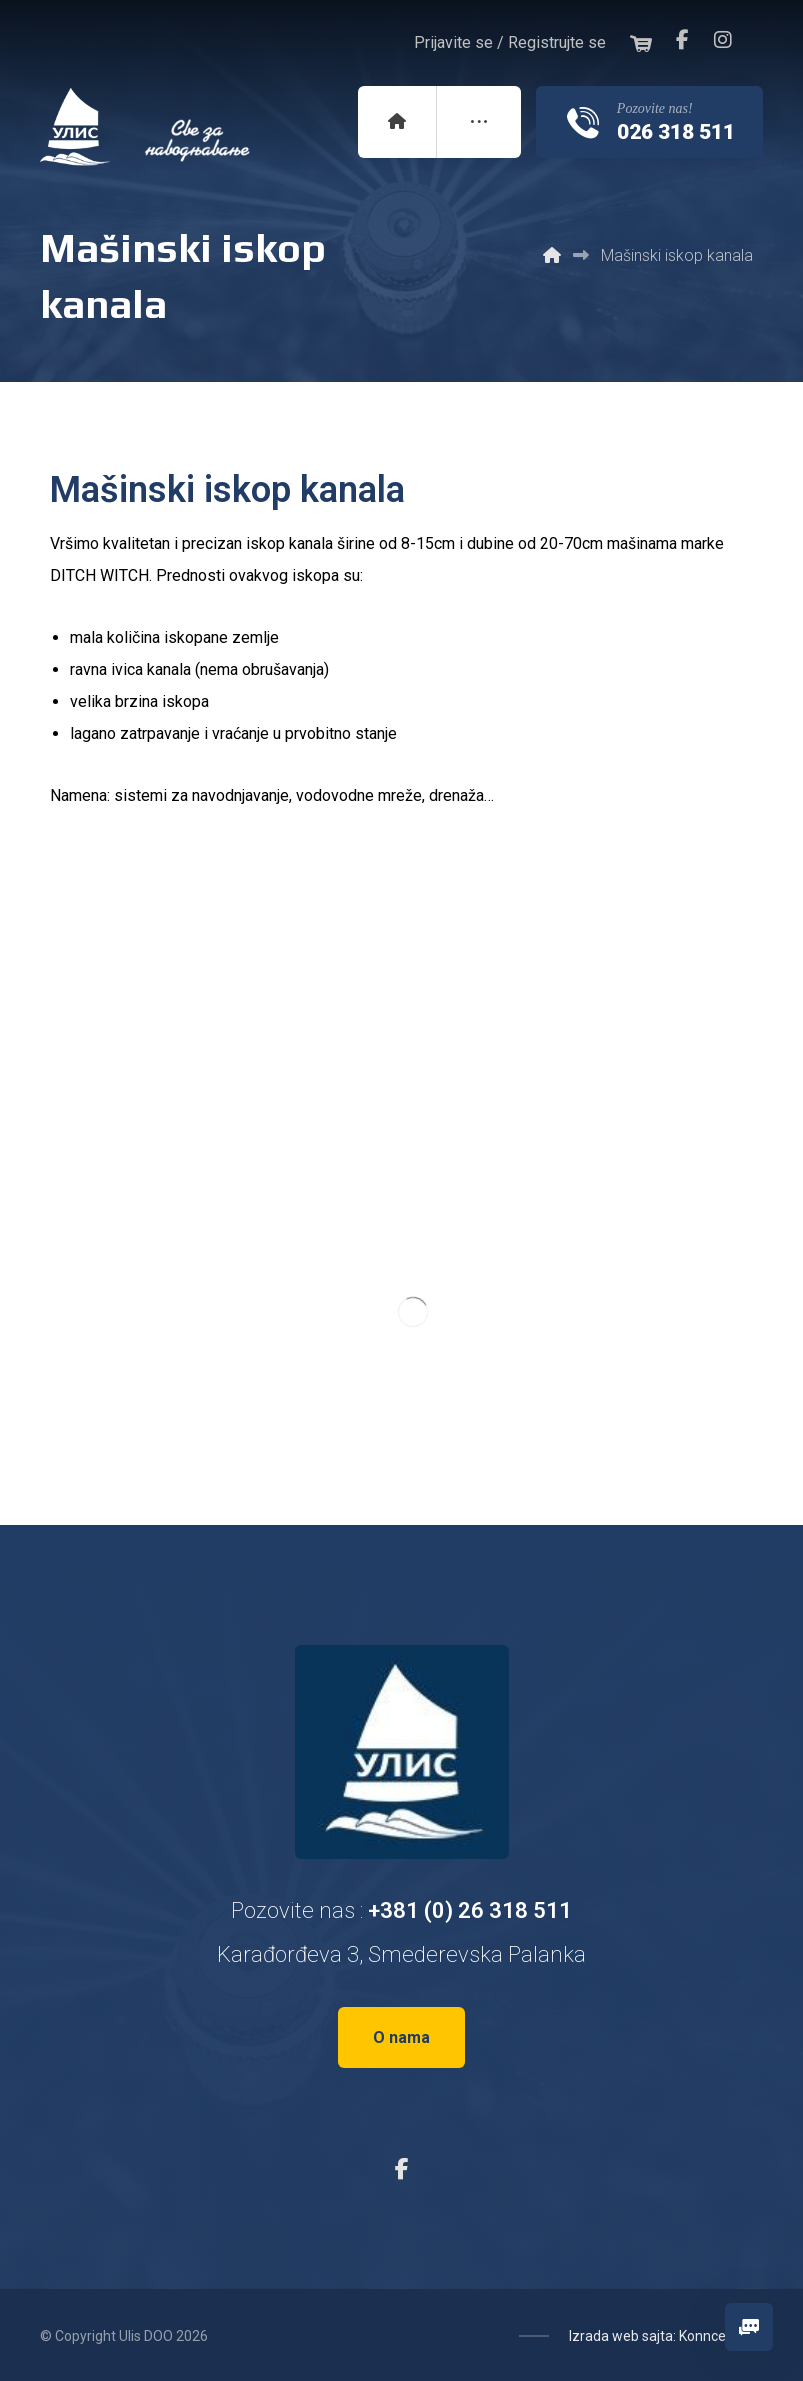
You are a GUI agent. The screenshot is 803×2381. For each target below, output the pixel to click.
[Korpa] (641, 41)
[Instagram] (723, 40)
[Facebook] (683, 40)
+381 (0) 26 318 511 (470, 1910)
